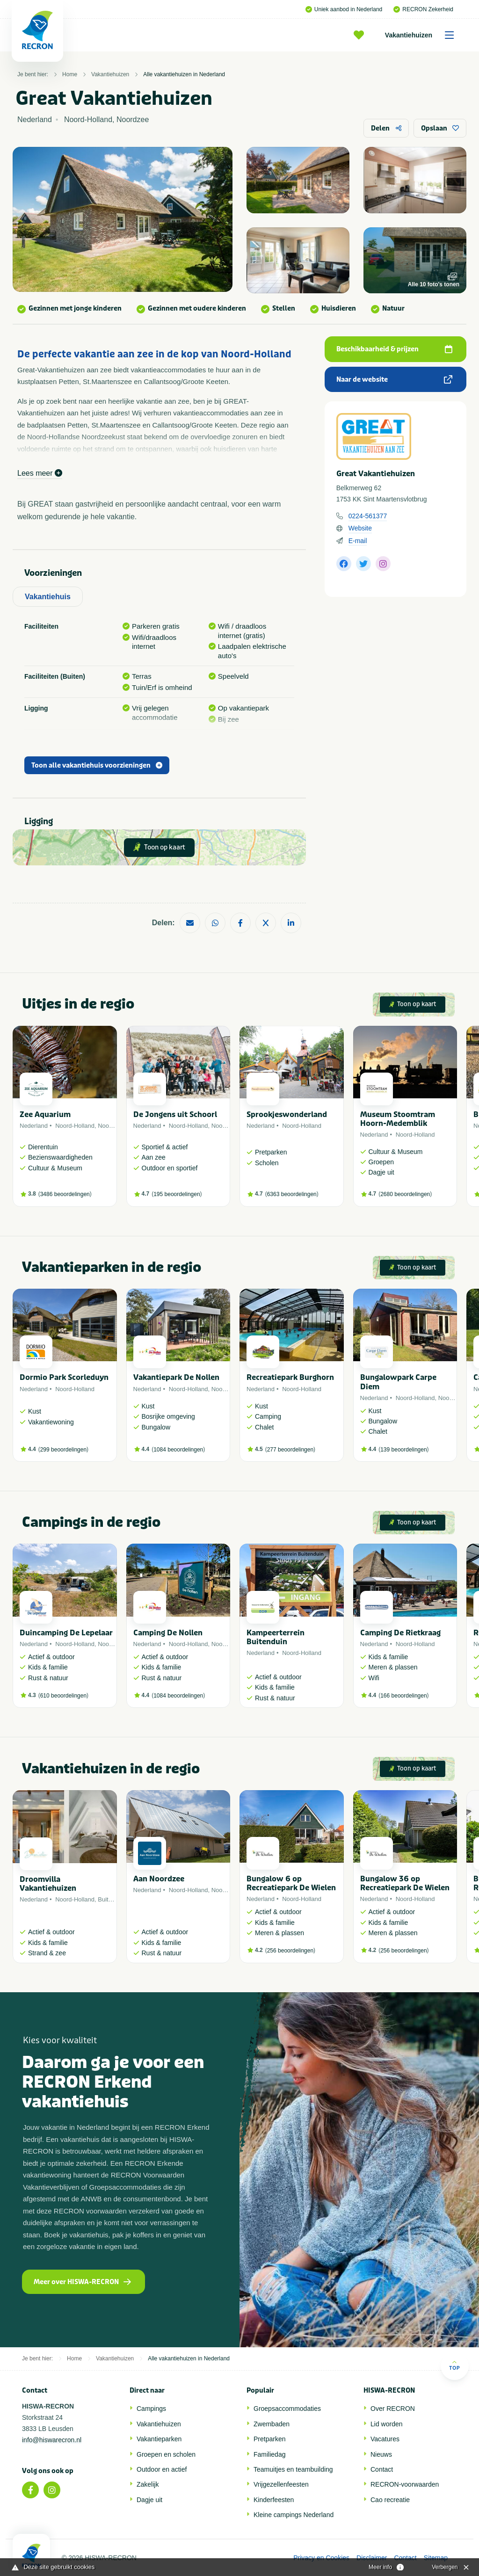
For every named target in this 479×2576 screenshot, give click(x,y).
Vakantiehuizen (422, 35)
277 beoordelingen (290, 1449)
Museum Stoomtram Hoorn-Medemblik (397, 1119)
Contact (381, 2469)
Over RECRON (392, 2408)
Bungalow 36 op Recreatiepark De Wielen (405, 1883)
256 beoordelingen (290, 1950)
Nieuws (381, 2454)
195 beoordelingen (176, 1194)
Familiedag (269, 2454)
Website (360, 528)
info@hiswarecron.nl (51, 2440)
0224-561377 (367, 516)
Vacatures (384, 2439)
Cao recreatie (390, 2499)
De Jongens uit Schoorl (175, 1114)
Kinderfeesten (274, 2499)
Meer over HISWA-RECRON (82, 2282)
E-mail (357, 540)
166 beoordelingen (403, 1695)
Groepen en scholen (166, 2454)
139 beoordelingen (403, 1449)
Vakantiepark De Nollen (176, 1377)
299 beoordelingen (63, 1449)
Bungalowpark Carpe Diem (398, 1381)
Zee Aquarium (45, 1114)
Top (454, 2365)
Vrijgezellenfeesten (281, 2484)
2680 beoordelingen (405, 1194)
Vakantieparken (159, 2439)
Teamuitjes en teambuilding (293, 2469)
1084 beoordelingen (178, 1449)
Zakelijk (148, 2484)
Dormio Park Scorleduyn (64, 1377)
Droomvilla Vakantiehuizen (48, 1883)
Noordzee (111, 1125)
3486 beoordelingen (65, 1194)
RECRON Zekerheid (423, 9)
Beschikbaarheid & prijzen (394, 349)
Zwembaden (272, 2424)
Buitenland (112, 1899)
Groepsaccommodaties (287, 2408)
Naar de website (394, 379)
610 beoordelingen (63, 1695)
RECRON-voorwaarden (404, 2484)
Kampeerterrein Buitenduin (276, 1637)
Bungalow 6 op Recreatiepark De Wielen (291, 1883)
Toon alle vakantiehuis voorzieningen (96, 765)
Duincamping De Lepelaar (66, 1633)
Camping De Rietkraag (400, 1633)
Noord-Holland (74, 1125)
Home (69, 74)
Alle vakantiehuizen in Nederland (184, 74)
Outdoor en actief (162, 2469)
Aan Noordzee (158, 1879)
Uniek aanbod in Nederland (343, 9)
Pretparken (269, 2439)
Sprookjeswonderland (287, 1114)
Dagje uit (149, 2499)
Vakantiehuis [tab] (48, 597)
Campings (151, 2408)
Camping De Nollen (168, 1633)
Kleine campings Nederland (294, 2514)
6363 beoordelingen (292, 1194)
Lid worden (386, 2424)
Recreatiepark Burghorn (290, 1377)
